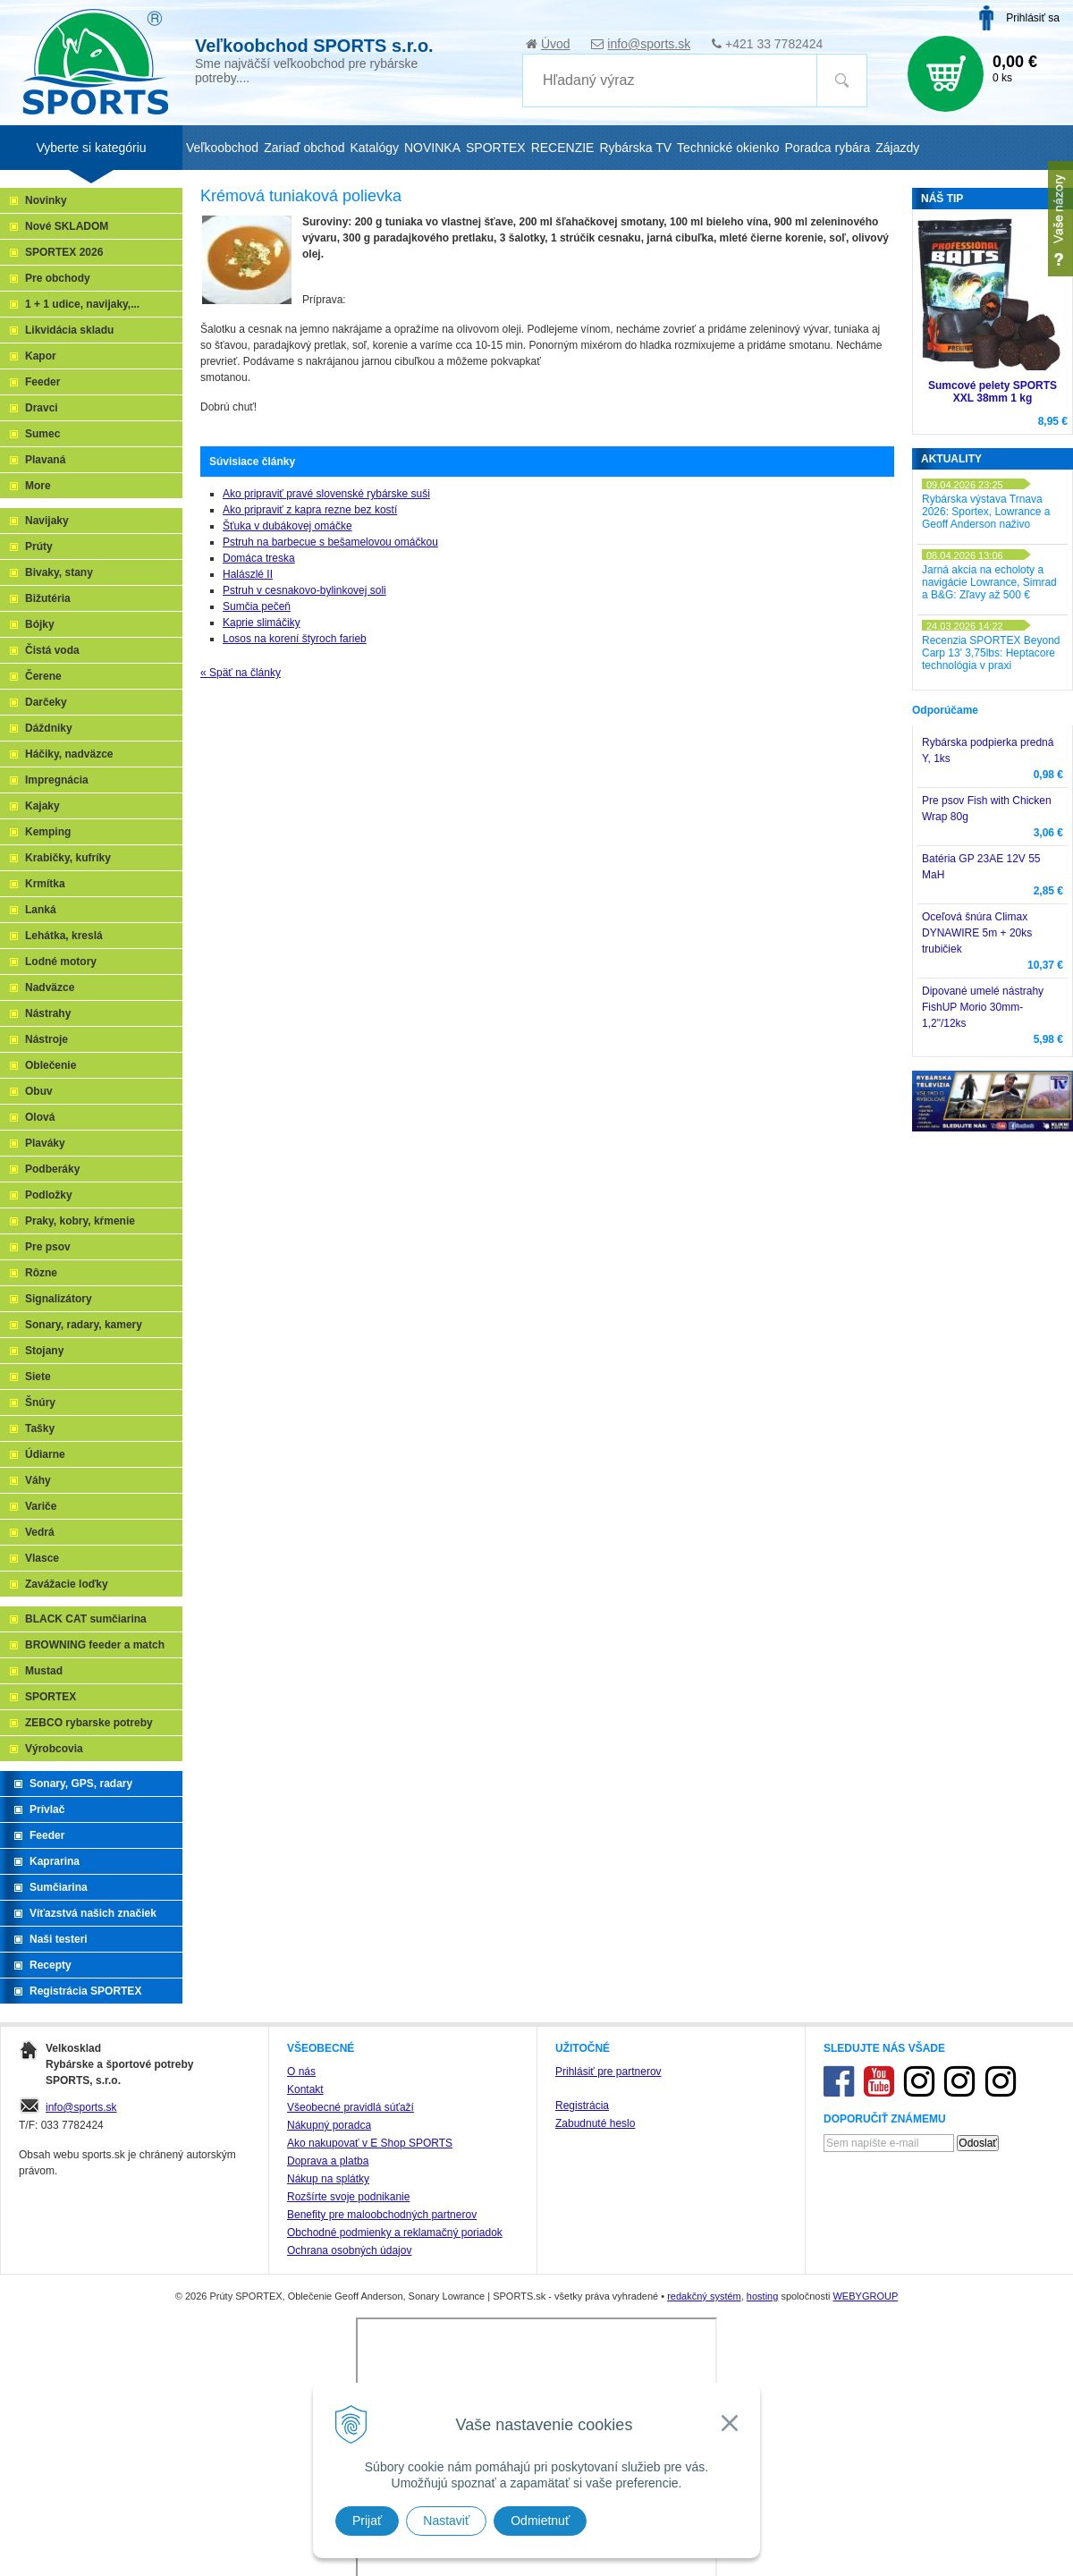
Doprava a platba (327, 2161)
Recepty (51, 1965)
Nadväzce (49, 987)
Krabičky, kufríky (68, 858)
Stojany (44, 1350)
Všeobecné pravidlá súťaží (350, 2107)
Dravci (41, 408)
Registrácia (582, 2105)
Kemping (48, 832)
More (38, 485)
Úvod (555, 44)
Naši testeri (59, 1939)
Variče (40, 1506)
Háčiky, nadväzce (69, 754)
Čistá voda (52, 650)
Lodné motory (61, 961)
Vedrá (40, 1532)
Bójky (40, 624)
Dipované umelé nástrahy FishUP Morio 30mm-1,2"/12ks (982, 1007)
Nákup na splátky (328, 2179)
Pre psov (48, 1247)
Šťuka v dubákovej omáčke (287, 526)
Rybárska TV (635, 147)
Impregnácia (57, 780)
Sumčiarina (59, 1887)
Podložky (48, 1195)
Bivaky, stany (59, 572)
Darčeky (46, 702)
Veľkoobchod (222, 147)
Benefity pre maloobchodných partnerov (382, 2214)
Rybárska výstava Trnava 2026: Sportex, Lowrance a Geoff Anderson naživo (986, 511)
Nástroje (46, 1039)
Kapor (40, 356)
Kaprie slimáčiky (261, 622)
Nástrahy (48, 1013)
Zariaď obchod (304, 147)
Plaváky (45, 1143)
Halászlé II (248, 574)
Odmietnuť (540, 2520)
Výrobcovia (54, 1748)
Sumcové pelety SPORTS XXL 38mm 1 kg (992, 391)
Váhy (38, 1480)
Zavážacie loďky (66, 1584)
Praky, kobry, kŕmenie (80, 1221)
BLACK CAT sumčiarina (86, 1619)
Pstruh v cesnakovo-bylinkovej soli (304, 590)
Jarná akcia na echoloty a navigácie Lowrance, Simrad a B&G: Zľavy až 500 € (989, 582)
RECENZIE (563, 147)
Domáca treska (259, 558)
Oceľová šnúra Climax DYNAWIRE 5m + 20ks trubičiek (977, 933)
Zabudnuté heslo (595, 2123)
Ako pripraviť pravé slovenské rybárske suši (326, 493)
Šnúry (40, 1402)
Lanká (40, 909)
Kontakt (305, 2089)
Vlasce (42, 1558)
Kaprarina (55, 1861)
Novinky (46, 200)
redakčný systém (704, 2296)
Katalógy (374, 147)
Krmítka (45, 883)
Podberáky (52, 1169)
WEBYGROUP (865, 2296)
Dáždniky (48, 728)
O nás (301, 2071)
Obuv (39, 1091)
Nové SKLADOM (66, 226)
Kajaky (42, 806)
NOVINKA (432, 147)
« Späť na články (240, 672)
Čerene (43, 676)
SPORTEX (50, 1696)
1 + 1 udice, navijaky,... (82, 304)
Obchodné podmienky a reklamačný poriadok (395, 2232)
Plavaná (45, 459)
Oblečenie (50, 1065)
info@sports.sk (648, 44)
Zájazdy (897, 147)
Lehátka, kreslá (64, 935)
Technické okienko (728, 147)
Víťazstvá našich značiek (93, 1913)
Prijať (367, 2520)
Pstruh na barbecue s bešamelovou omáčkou (330, 542)
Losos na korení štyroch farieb (295, 638)
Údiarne (45, 1454)
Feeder (42, 382)
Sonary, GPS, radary (81, 1783)
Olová (40, 1117)
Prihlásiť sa (1033, 18)
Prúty (39, 546)
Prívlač (47, 1809)
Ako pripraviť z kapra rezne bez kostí (310, 510)
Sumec (42, 434)
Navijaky (47, 520)
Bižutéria (48, 598)
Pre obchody (57, 278)
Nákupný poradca (329, 2125)
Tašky (40, 1428)
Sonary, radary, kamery (83, 1324)
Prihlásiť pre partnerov (608, 2071)
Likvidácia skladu (69, 330)
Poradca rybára (828, 147)
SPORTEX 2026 (64, 252)
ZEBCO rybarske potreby (89, 1722)
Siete (38, 1376)
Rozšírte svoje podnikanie (348, 2196)
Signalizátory (58, 1298)
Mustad (44, 1671)
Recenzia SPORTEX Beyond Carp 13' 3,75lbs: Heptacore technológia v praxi (991, 653)
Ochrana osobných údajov (349, 2250)
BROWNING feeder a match (95, 1645)
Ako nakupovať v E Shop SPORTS (369, 2143)
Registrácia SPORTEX (85, 1991)
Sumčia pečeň (257, 606)
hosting (762, 2296)
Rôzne (41, 1273)
